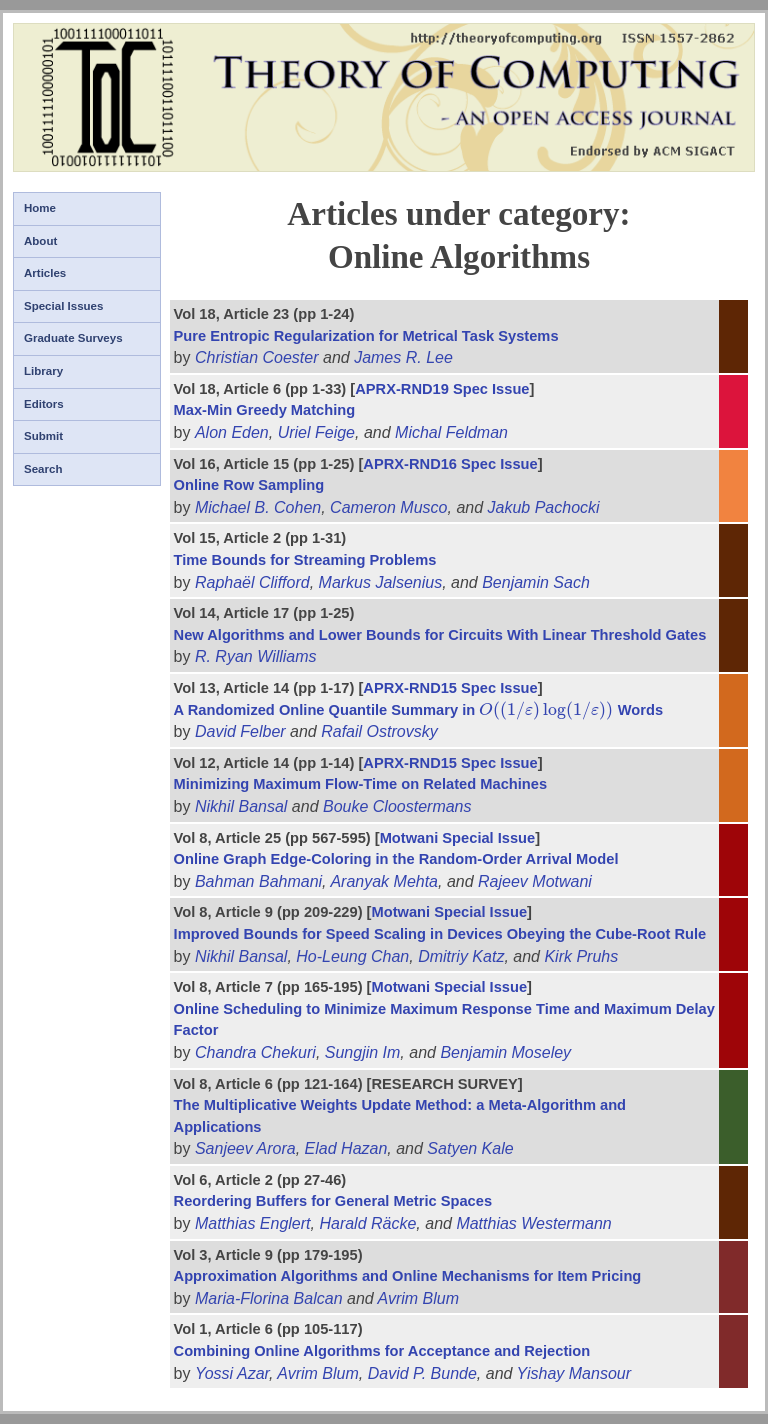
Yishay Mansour (574, 1373)
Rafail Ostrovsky (379, 731)
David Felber (240, 731)
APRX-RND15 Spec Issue (450, 688)
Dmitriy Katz (461, 956)
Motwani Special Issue (458, 838)
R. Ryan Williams (256, 656)
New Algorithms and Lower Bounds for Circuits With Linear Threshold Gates (440, 635)
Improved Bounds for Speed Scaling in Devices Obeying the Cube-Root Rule (440, 934)
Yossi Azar (232, 1373)
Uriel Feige (316, 432)
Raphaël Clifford (252, 582)
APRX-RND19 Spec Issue (442, 389)
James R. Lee (403, 357)
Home (40, 208)
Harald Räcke (367, 1223)
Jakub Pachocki (544, 507)
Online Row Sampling (249, 485)
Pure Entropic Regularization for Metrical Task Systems (366, 336)
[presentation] (546, 710)
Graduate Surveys (73, 338)
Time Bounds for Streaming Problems (305, 560)
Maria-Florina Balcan (269, 1298)
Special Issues (63, 306)
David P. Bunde (422, 1373)
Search (43, 469)
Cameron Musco (388, 507)
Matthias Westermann (533, 1223)
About (40, 241)
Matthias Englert (253, 1223)
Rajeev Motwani (535, 881)
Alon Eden (232, 432)
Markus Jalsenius (381, 582)
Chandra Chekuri (255, 1052)
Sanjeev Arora (245, 1148)
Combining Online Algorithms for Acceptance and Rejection (382, 1351)
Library (43, 371)
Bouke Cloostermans (397, 806)
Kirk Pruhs (581, 956)
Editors (44, 404)
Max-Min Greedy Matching (265, 410)
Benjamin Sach (536, 582)
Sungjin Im (363, 1052)
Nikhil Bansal (241, 806)
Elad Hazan (346, 1148)
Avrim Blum (419, 1298)
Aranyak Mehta (384, 881)
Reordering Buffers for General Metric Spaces (333, 1201)
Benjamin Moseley (505, 1052)
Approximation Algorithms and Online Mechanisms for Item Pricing (408, 1276)
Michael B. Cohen (258, 507)
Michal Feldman (451, 432)
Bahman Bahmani (258, 881)
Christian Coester (257, 357)
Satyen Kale (470, 1148)
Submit (43, 436)
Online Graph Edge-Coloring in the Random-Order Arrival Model (396, 859)
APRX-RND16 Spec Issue (450, 464)
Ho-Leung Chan (352, 956)
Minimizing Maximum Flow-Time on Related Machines (361, 784)
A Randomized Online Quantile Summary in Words (419, 710)
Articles (45, 273)
